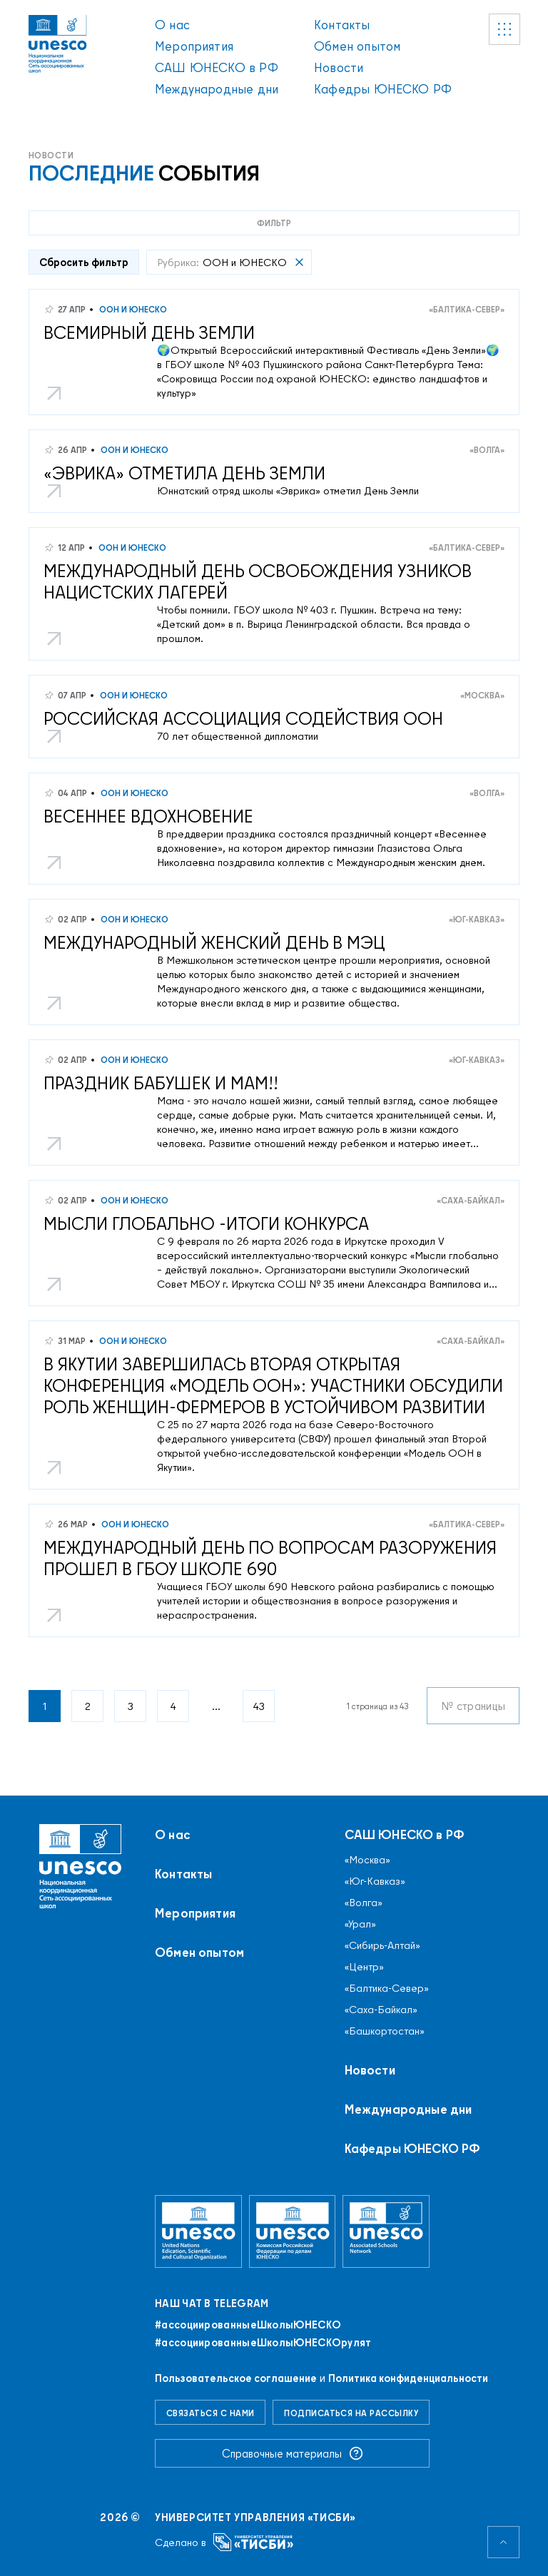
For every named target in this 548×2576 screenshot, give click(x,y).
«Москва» (482, 695)
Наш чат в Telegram (211, 2303)
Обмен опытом (357, 46)
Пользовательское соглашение (236, 2378)
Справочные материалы (292, 2453)
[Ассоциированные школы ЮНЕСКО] (386, 2231)
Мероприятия (194, 46)
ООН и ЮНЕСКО (132, 309)
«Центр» (364, 1967)
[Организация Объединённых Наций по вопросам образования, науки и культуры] (198, 2231)
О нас (172, 25)
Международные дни (216, 89)
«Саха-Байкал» (470, 1200)
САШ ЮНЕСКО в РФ (216, 67)
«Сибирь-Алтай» (382, 1945)
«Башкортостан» (385, 2031)
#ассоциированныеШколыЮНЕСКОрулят (263, 2343)
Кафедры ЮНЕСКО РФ (383, 89)
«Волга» (487, 449)
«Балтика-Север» (466, 309)
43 (259, 1706)
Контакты (342, 25)
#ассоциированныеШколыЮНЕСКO (248, 2325)
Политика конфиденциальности (408, 2378)
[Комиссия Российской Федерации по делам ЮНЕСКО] (292, 2231)
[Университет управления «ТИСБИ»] (253, 2542)
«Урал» (360, 1924)
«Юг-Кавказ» (476, 919)
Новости (338, 67)
